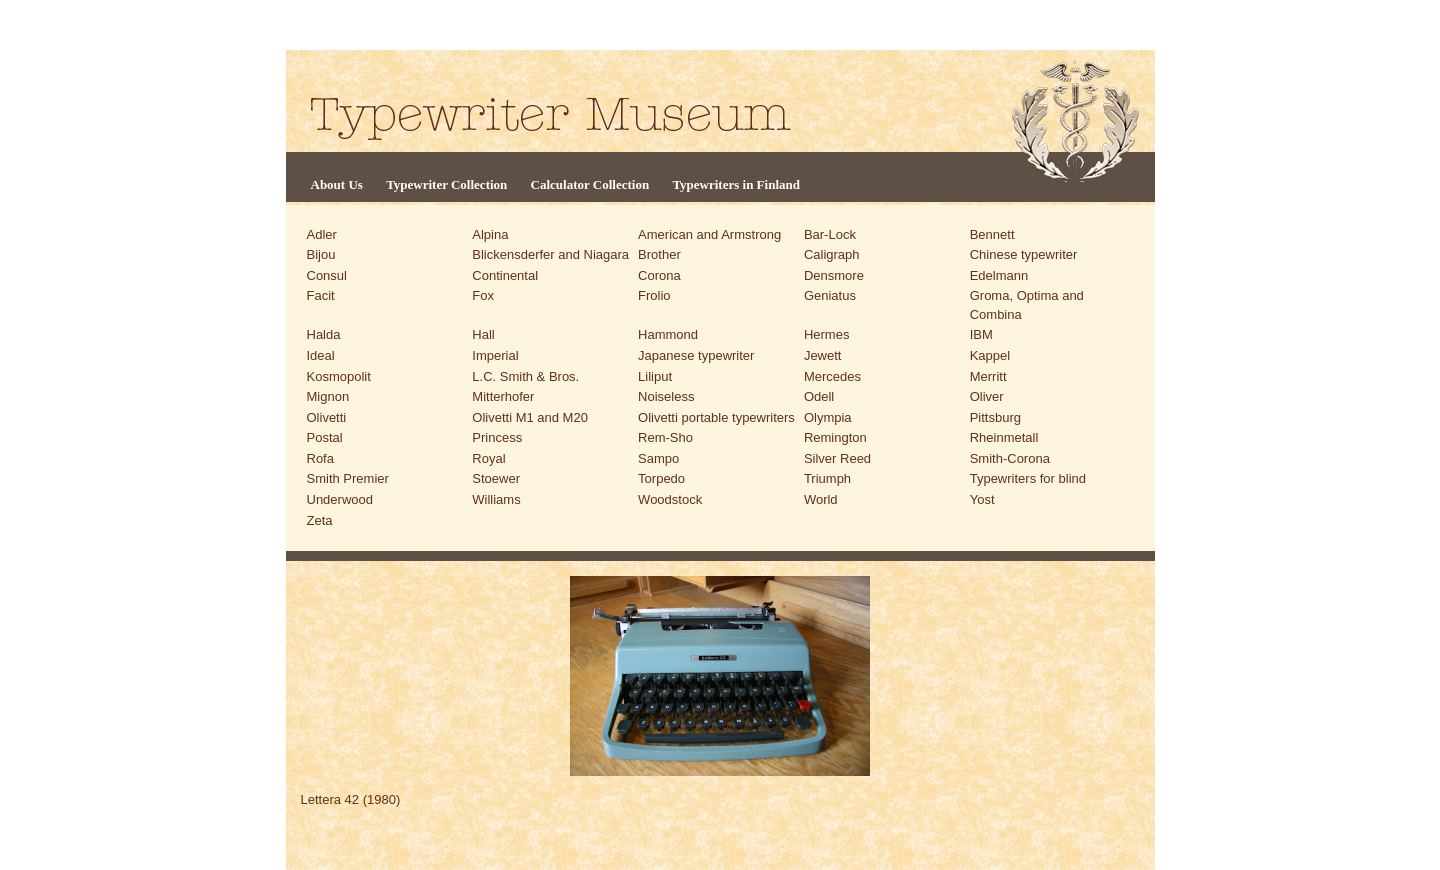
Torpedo (661, 478)
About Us (337, 184)
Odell (819, 396)
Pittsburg (995, 417)
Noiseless (666, 396)
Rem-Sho (665, 437)
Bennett (992, 234)
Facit (321, 295)
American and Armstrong (709, 234)
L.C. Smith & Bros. (525, 376)
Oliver (987, 396)
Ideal (321, 355)
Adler (322, 234)
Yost (982, 499)
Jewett (823, 355)
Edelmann (999, 275)
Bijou (321, 254)
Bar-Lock (830, 234)
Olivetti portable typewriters (716, 417)
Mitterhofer (503, 396)
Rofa (320, 458)
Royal (488, 458)
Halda (324, 334)
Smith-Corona (1010, 458)
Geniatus (830, 295)
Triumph (827, 478)
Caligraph (832, 254)
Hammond (668, 334)
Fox (483, 295)
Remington (835, 437)
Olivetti (327, 417)
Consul (327, 275)
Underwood (340, 499)
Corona (659, 275)
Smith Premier (348, 478)
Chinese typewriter (1024, 254)
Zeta (320, 520)
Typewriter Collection (446, 184)
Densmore (834, 275)
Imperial (495, 355)
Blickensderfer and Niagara (550, 254)
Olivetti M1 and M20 (530, 417)
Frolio (654, 295)
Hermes (827, 334)
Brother (659, 254)
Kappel (990, 355)
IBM (981, 334)
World (821, 499)
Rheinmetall (1004, 437)
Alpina (490, 234)
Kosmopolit (339, 376)
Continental (505, 275)
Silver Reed (837, 458)
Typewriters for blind (1028, 478)
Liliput (655, 376)
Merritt (988, 376)
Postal (325, 437)
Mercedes (832, 376)
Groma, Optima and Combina (1027, 305)
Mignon (328, 396)
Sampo (658, 458)
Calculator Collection (590, 184)
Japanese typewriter (696, 355)
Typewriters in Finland (736, 184)
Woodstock (670, 499)
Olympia (828, 417)
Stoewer (496, 478)
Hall (483, 334)
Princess (497, 437)
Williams (496, 499)
